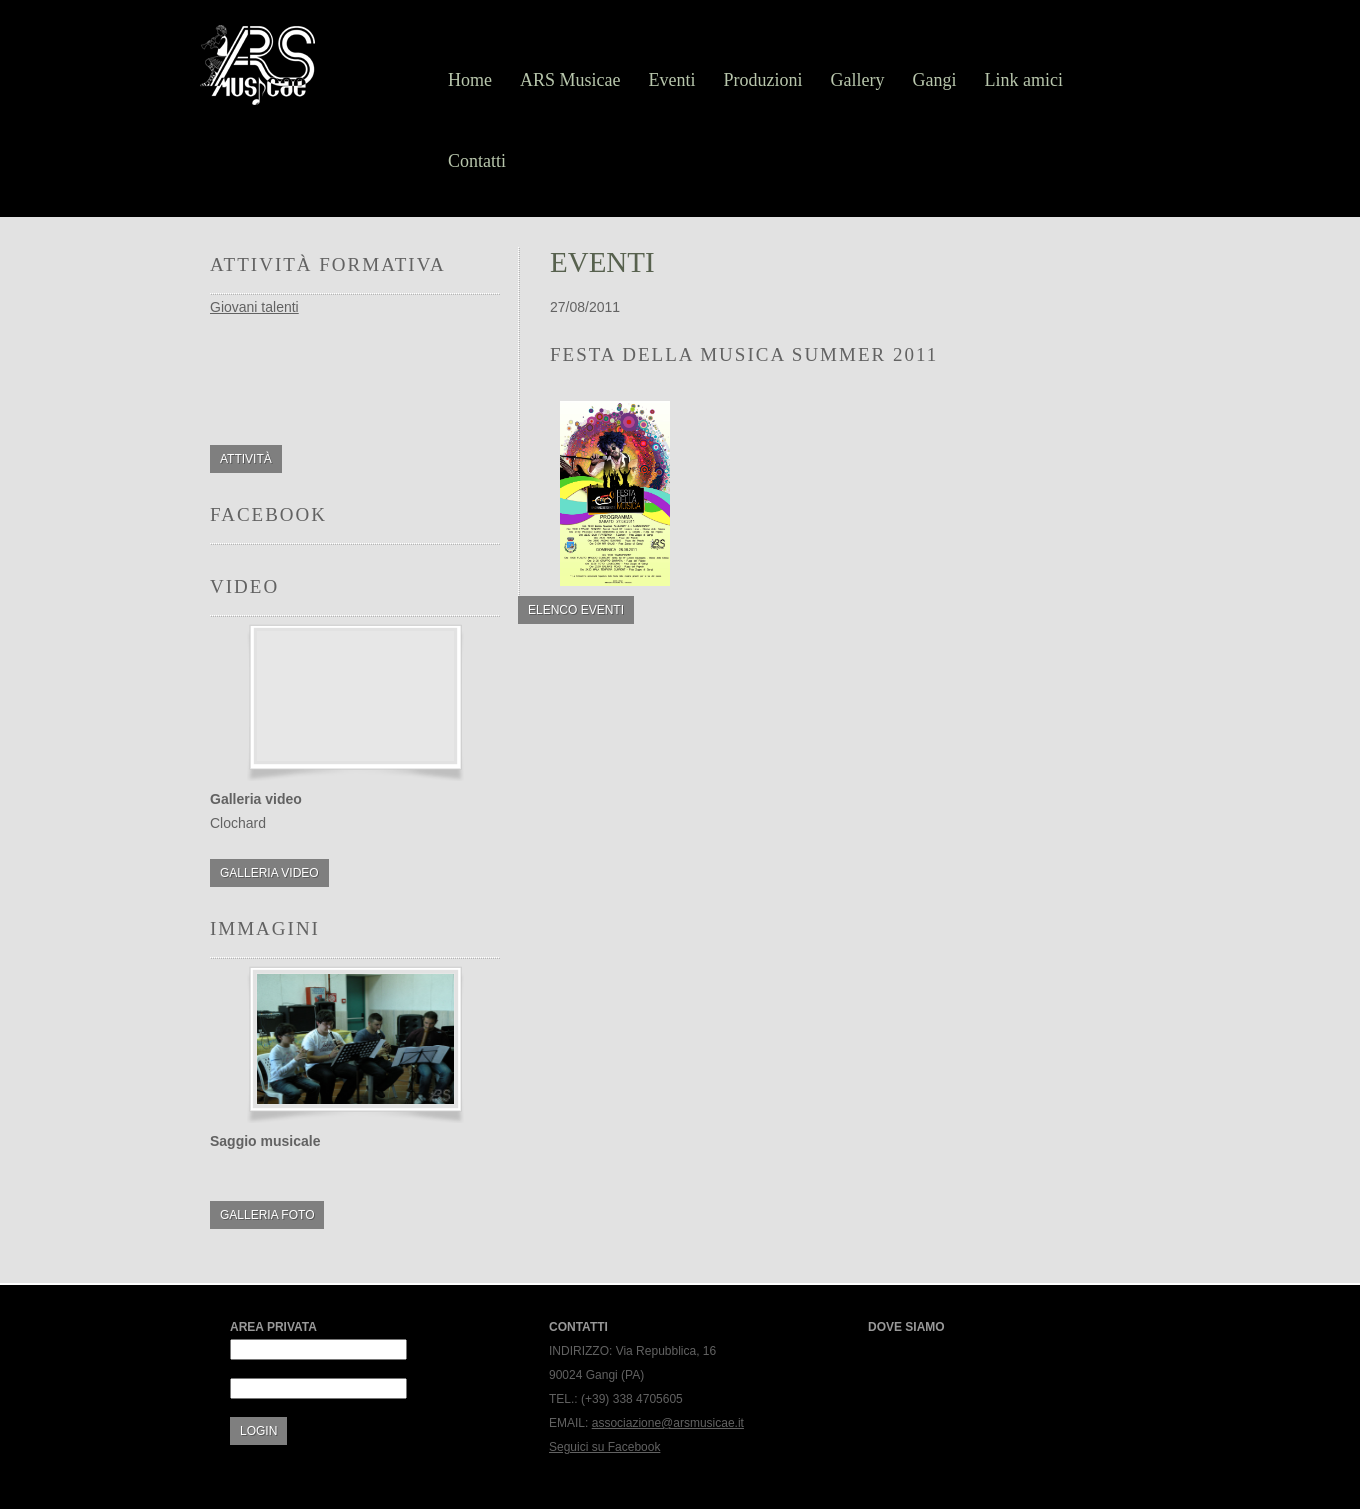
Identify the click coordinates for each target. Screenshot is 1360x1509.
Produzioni (763, 80)
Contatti (477, 161)
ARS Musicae (570, 80)
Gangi (934, 80)
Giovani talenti (254, 307)
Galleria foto (267, 1215)
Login (258, 1431)
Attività (246, 459)
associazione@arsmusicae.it (668, 1423)
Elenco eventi (576, 610)
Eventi (672, 80)
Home (470, 80)
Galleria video (269, 873)
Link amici (1023, 80)
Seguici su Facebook (604, 1447)
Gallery (858, 80)
